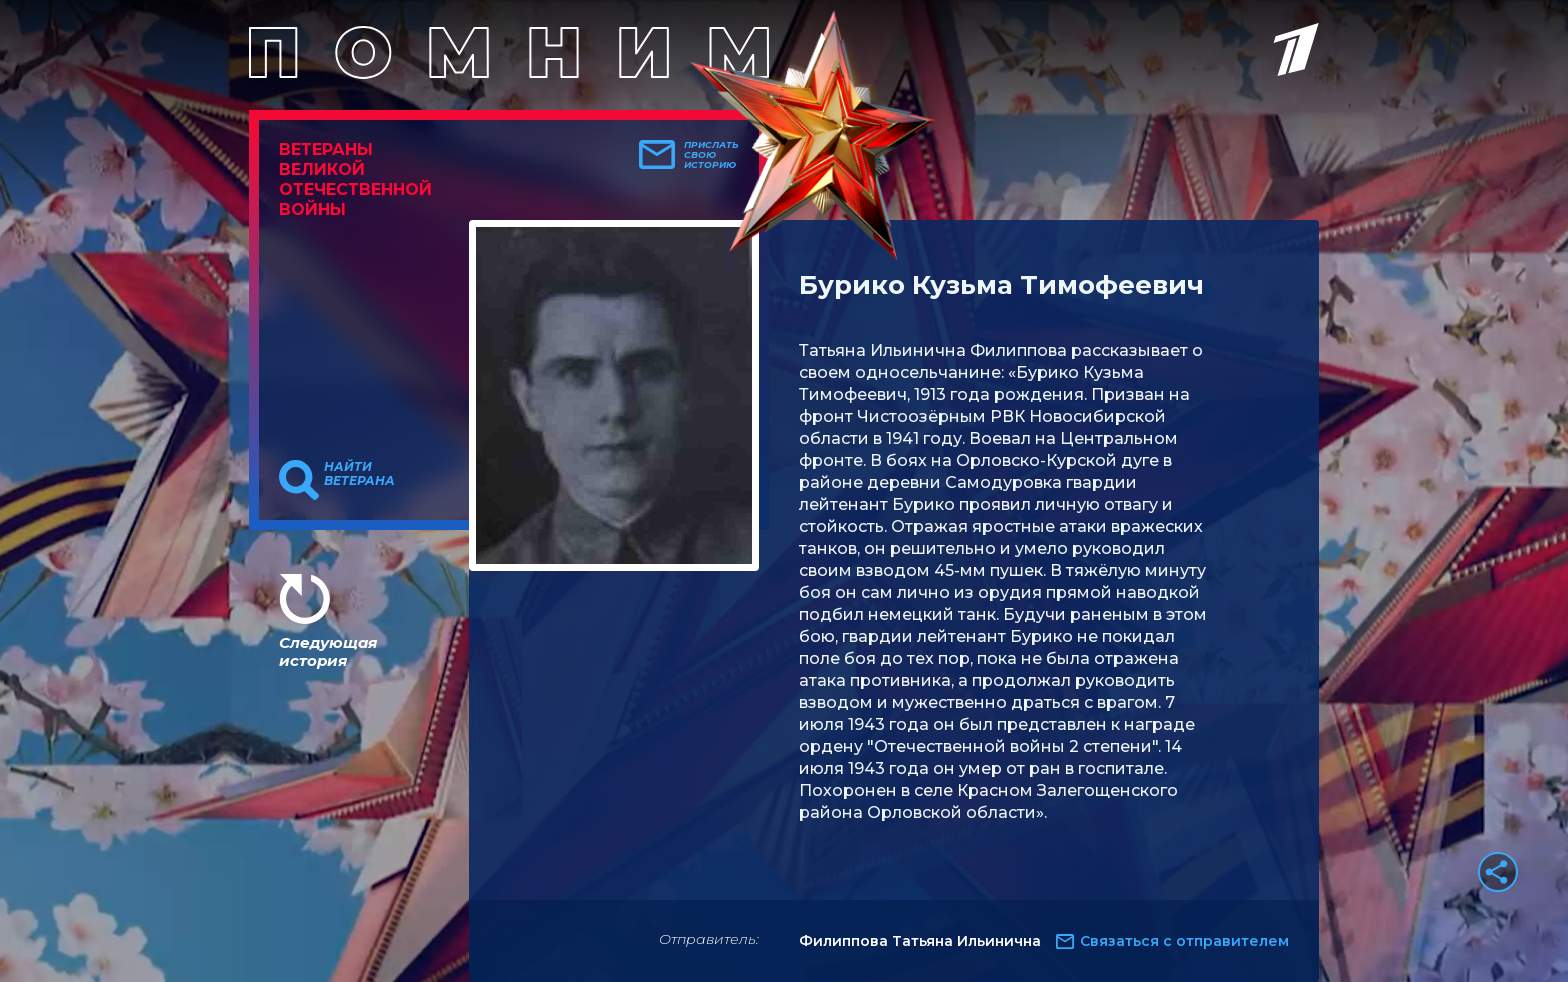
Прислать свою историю (711, 155)
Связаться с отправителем (1184, 941)
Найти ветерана (359, 474)
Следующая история (328, 651)
